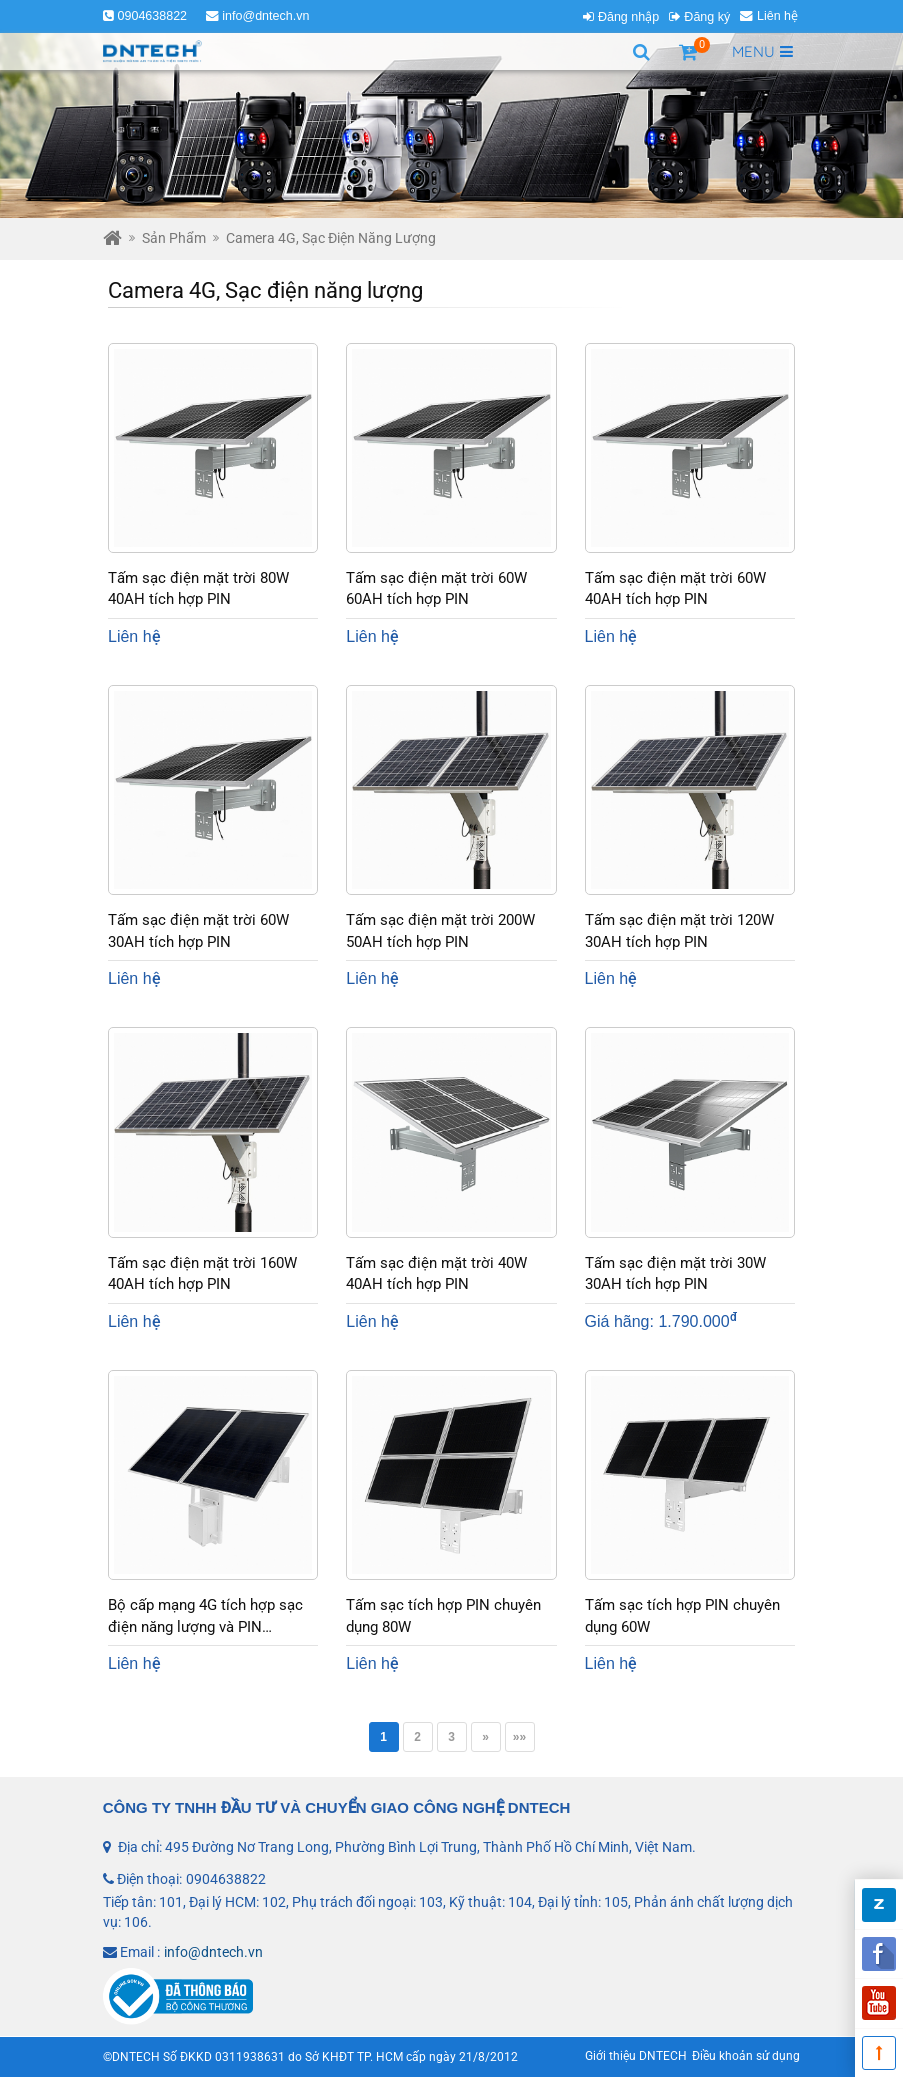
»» (519, 1737)
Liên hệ (777, 16)
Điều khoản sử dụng (746, 2056)
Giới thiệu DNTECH (636, 2056)
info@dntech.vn (265, 16)
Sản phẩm (174, 238)
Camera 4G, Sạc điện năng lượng (331, 238)
